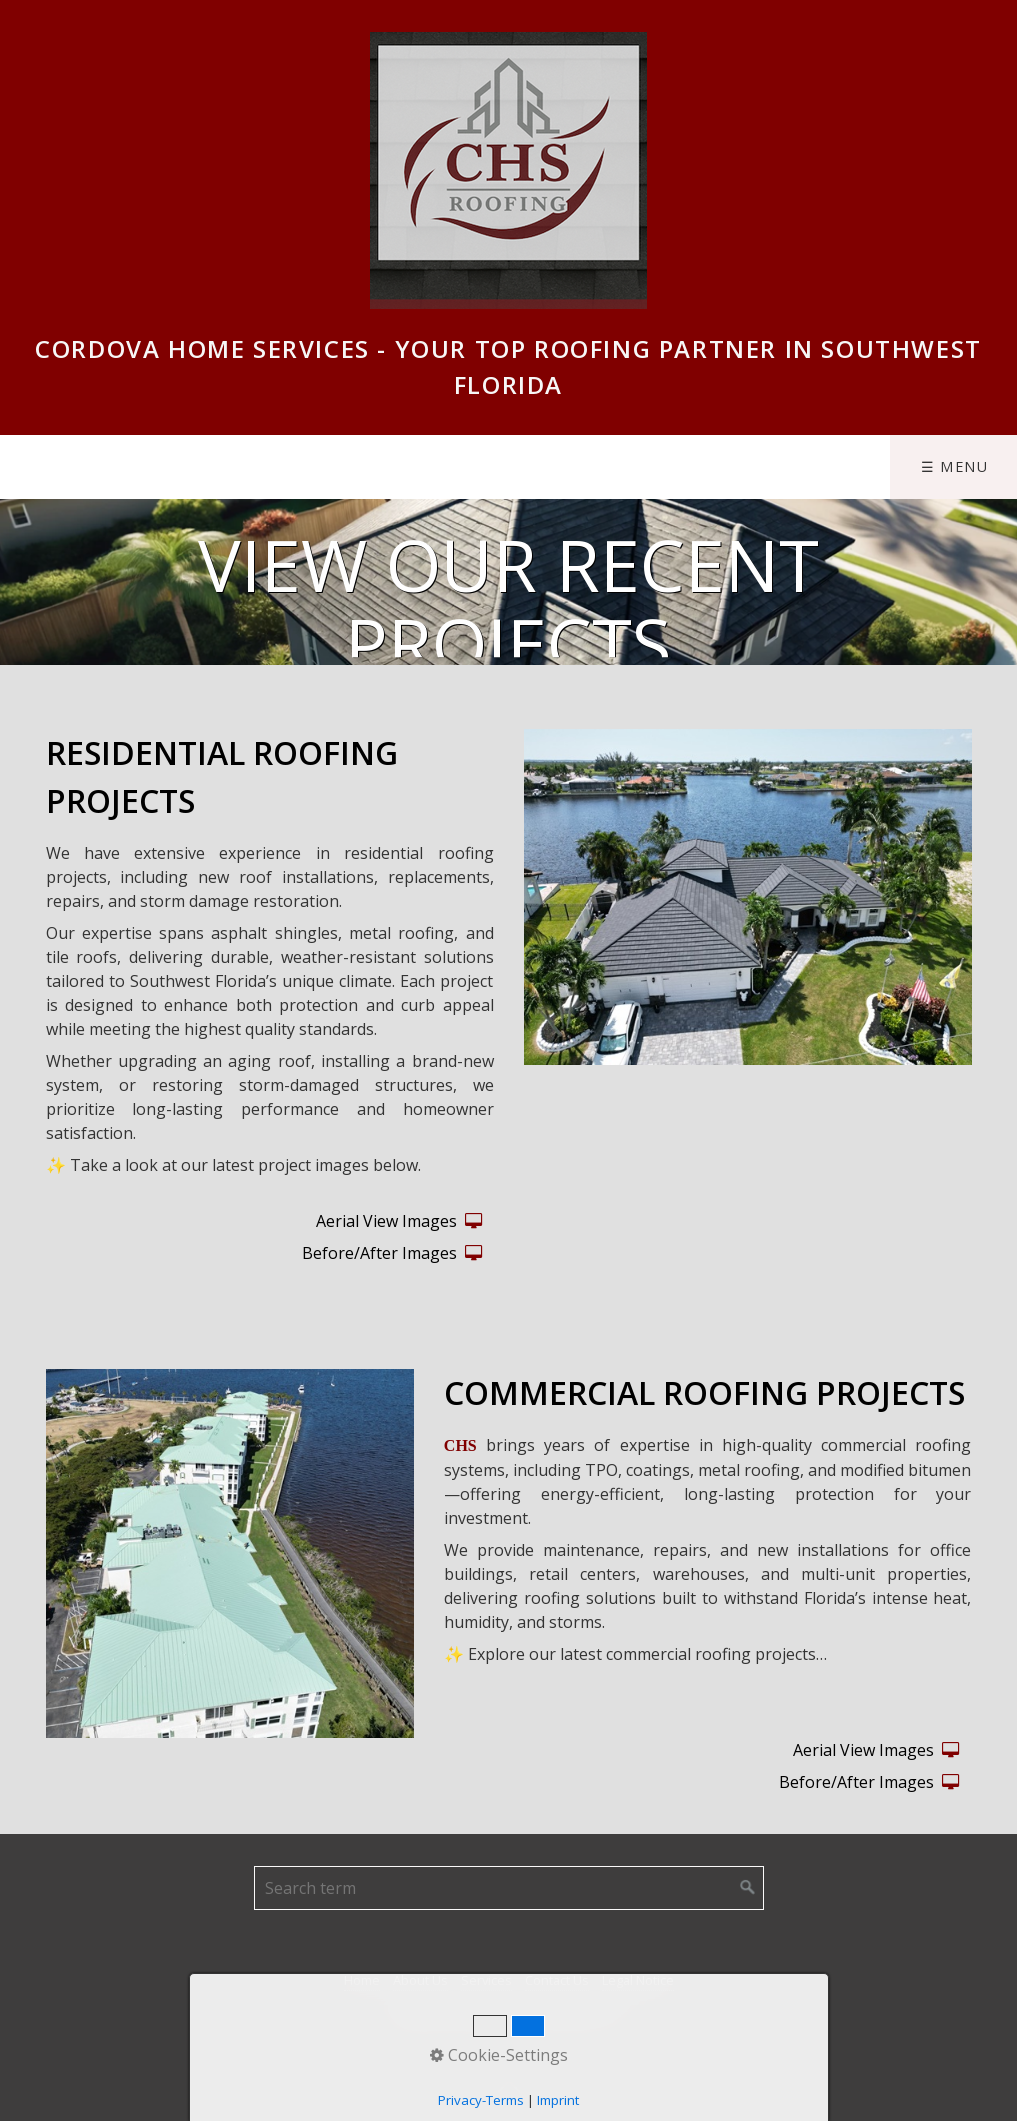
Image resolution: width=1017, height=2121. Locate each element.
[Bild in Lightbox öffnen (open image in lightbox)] (748, 897)
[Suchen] (748, 1888)
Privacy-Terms (481, 2100)
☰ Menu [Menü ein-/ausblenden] (955, 466)
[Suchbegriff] (509, 1888)
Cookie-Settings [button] (499, 2055)
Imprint (558, 2100)
